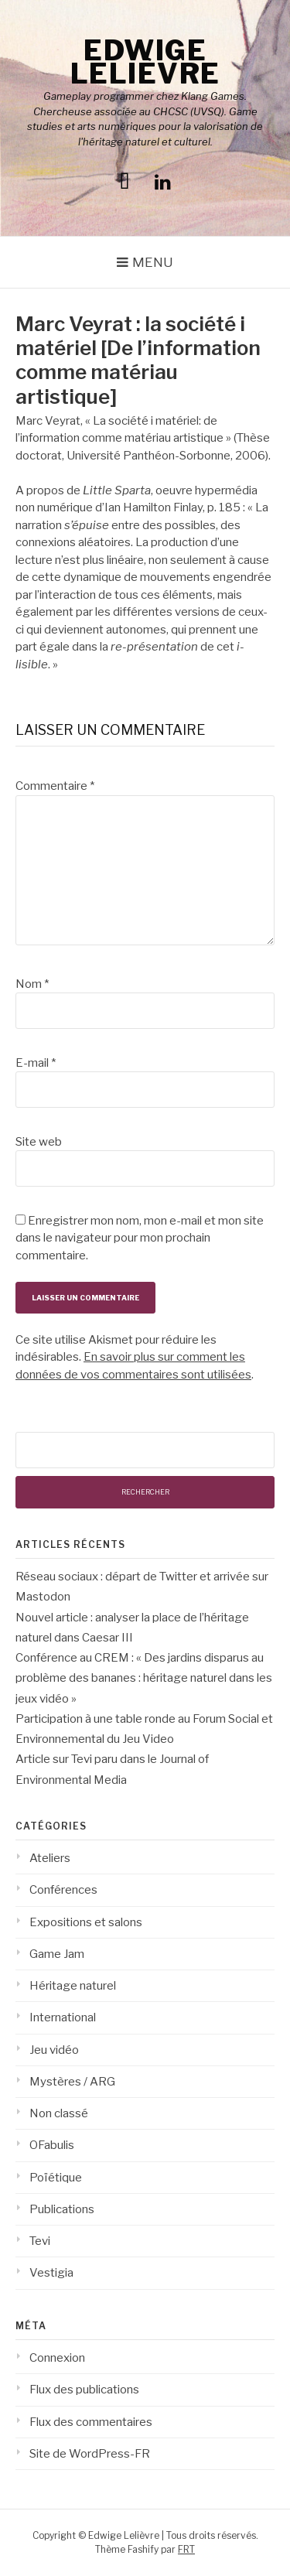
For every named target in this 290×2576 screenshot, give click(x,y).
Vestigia (51, 2273)
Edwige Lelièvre (145, 62)
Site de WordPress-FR (89, 2454)
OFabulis (51, 2145)
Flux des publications (84, 2390)
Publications (61, 2209)
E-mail (35, 1063)
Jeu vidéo (54, 2050)
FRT (186, 2549)
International (62, 2017)
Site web (38, 1142)
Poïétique (55, 2178)
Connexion (57, 2358)
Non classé (58, 2113)
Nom (32, 984)
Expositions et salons (85, 1922)
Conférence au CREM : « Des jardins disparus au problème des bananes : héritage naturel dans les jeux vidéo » (143, 1678)
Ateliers (49, 1858)
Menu (152, 262)
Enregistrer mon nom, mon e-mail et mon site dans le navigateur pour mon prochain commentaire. (139, 1238)
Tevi (39, 2241)
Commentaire (54, 786)
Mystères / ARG (72, 2082)
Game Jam (56, 1954)
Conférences (63, 1890)
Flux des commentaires (90, 2422)
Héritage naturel (72, 1986)
